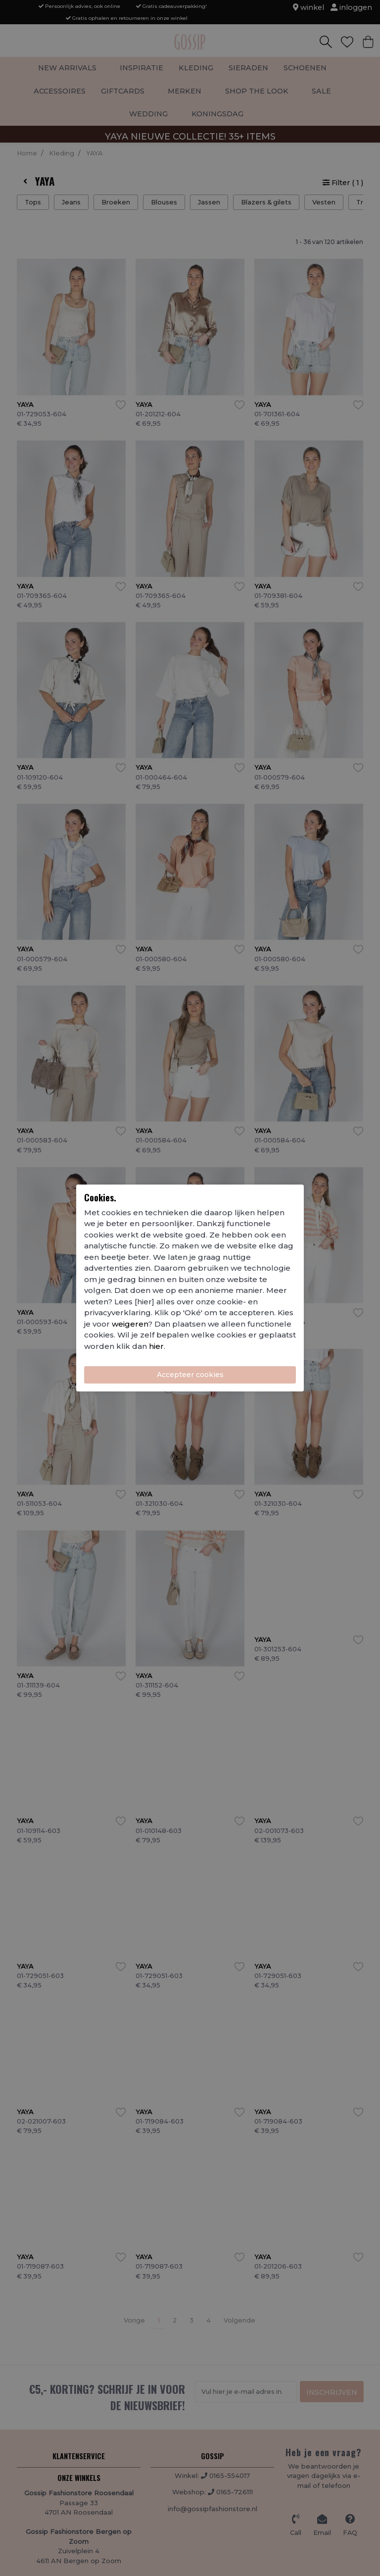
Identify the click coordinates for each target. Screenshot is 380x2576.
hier (156, 1346)
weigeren (130, 1324)
